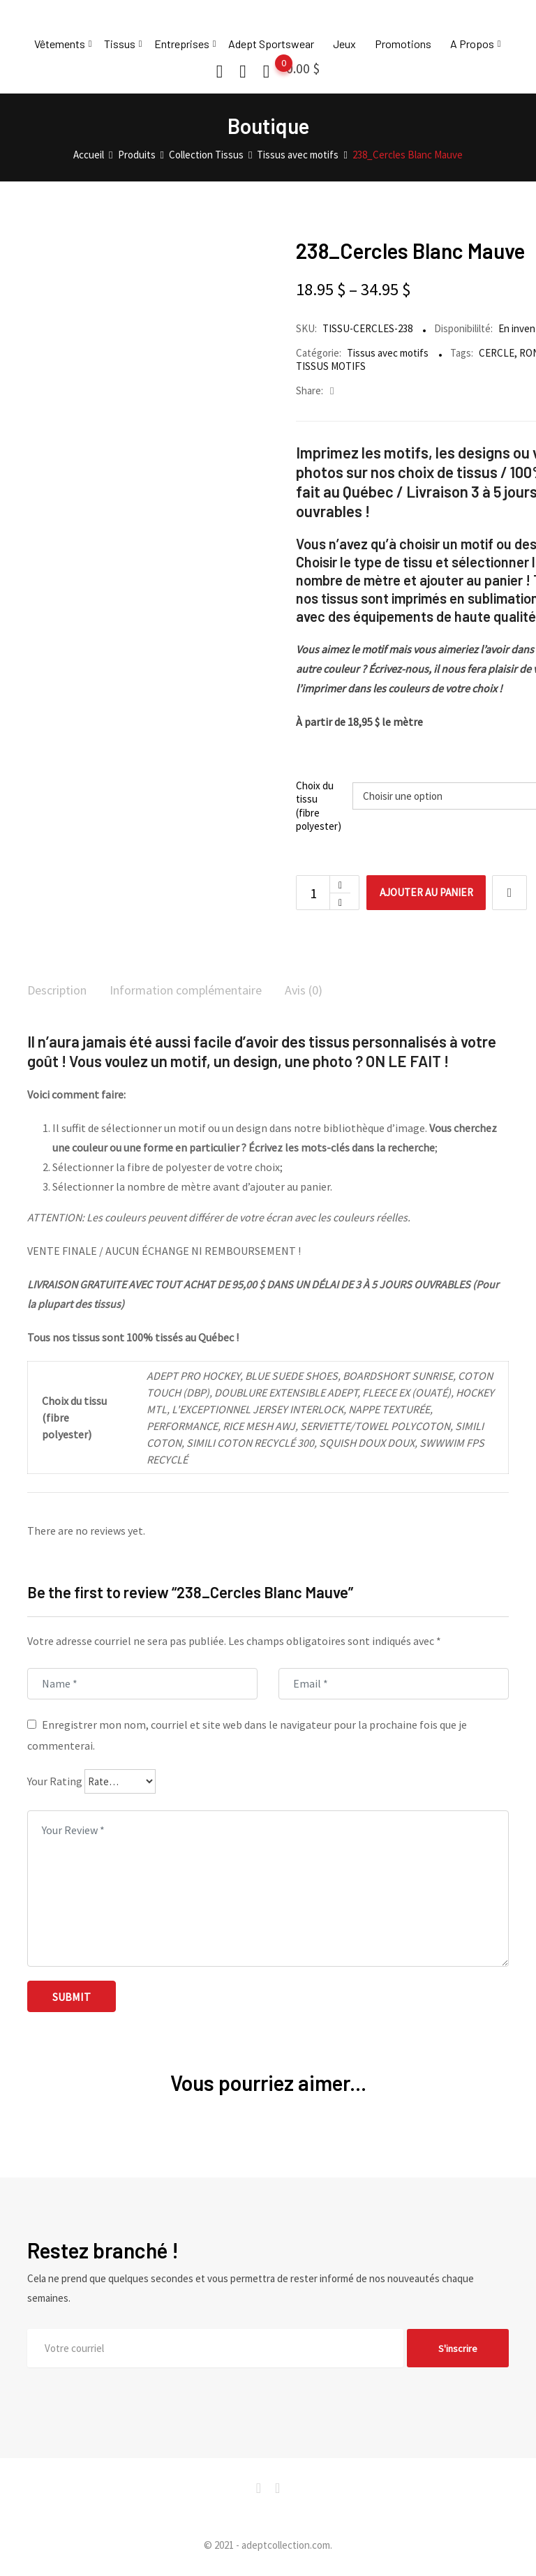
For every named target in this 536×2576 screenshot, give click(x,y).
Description (61, 990)
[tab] (61, 992)
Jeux (344, 43)
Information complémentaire (205, 990)
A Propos (472, 43)
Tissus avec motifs (388, 352)
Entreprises (181, 43)
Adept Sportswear (271, 43)
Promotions (403, 43)
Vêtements (59, 43)
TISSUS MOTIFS (331, 366)
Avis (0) (335, 990)
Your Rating (54, 1783)
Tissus (119, 43)
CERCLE (496, 352)
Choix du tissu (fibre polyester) (318, 806)
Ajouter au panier (434, 893)
